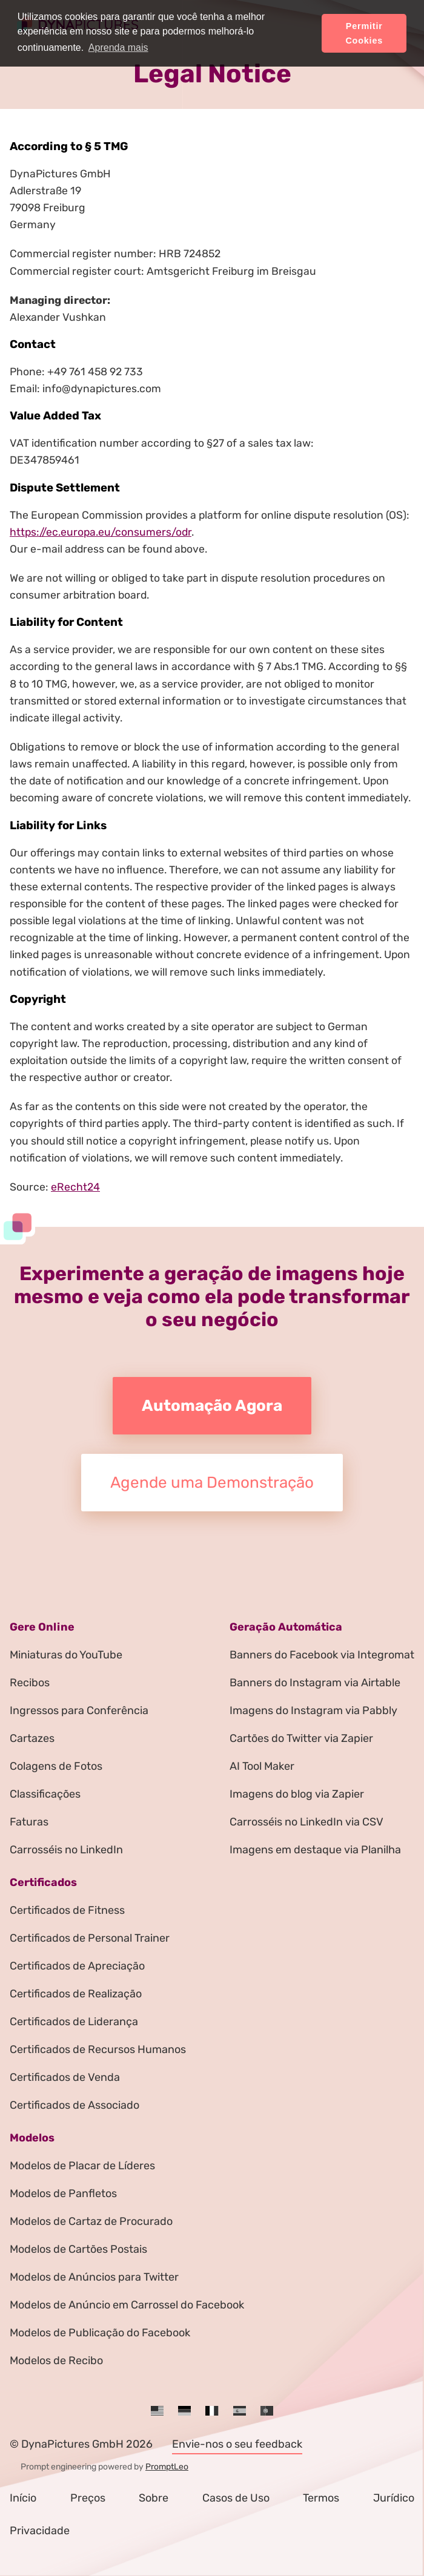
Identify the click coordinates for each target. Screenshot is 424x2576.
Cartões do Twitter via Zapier (301, 1738)
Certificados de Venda (65, 2077)
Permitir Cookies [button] (364, 33)
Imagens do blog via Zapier (297, 1794)
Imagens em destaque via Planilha (315, 1849)
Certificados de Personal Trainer (90, 1938)
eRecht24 (75, 1187)
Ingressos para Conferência (79, 1710)
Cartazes (32, 1738)
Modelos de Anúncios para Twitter (94, 2277)
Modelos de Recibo (56, 2360)
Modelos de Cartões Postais (78, 2249)
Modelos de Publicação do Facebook (100, 2332)
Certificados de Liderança (74, 2021)
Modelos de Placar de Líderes (82, 2165)
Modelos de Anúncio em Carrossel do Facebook (127, 2305)
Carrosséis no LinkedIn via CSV (306, 1821)
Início (23, 2498)
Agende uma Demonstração (212, 1482)
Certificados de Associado (74, 2105)
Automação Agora (212, 1405)
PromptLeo (166, 2467)
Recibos (30, 1682)
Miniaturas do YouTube (66, 1654)
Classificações (45, 1794)
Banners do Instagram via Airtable (315, 1682)
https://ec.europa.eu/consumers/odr (100, 532)
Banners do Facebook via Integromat (322, 1654)
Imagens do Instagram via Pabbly (313, 1710)
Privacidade (40, 2530)
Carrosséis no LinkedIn (66, 1849)
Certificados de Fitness (67, 1910)
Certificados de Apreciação (77, 1966)
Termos (321, 2498)
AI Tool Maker (262, 1766)
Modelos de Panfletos (63, 2193)
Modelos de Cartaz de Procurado (91, 2221)
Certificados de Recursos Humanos (98, 2049)
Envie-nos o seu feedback (237, 2444)
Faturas (29, 1821)
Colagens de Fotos (56, 1766)
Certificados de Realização (76, 1993)
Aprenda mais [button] (118, 47)
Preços (87, 2498)
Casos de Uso (236, 2498)
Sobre (153, 2498)
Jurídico (393, 2498)
